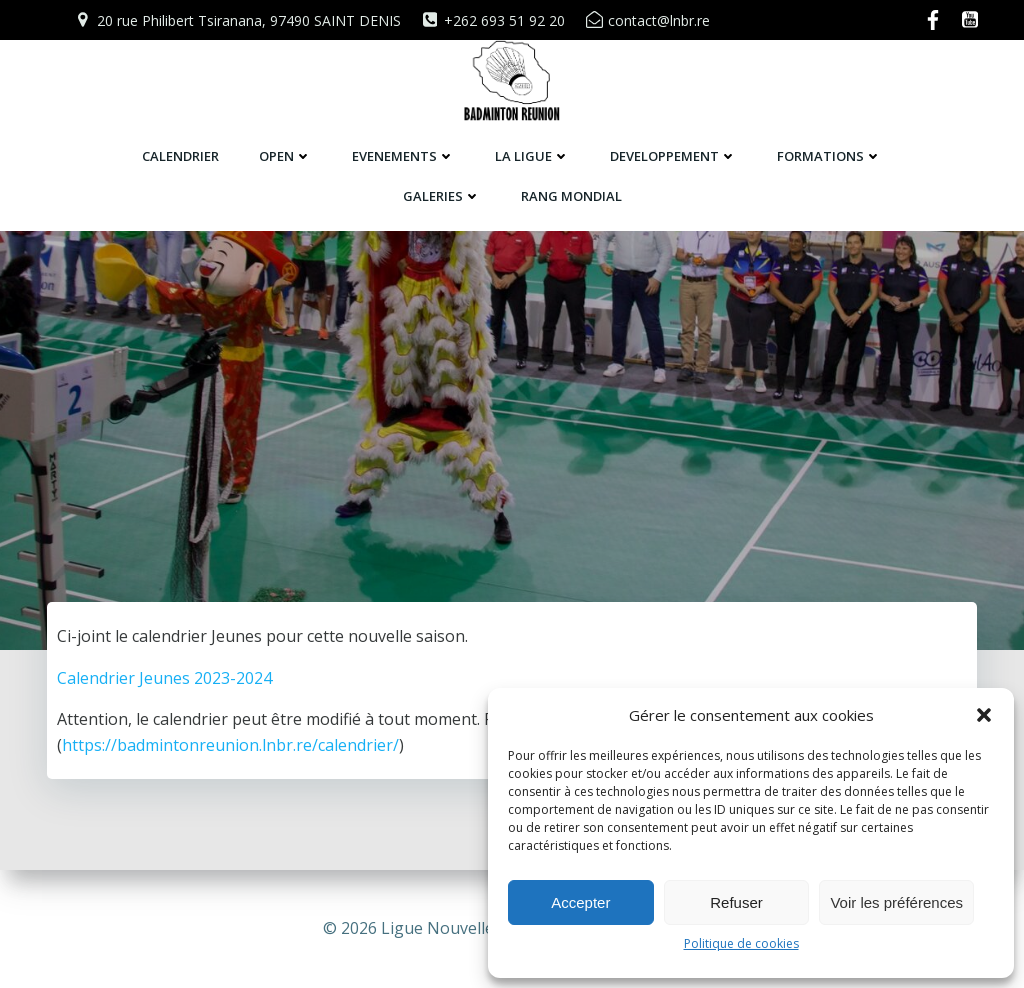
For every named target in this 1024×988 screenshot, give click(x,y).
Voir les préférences (896, 902)
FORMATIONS (829, 156)
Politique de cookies (741, 943)
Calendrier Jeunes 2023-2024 (164, 749)
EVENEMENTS (403, 156)
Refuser (736, 902)
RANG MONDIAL (571, 196)
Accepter (580, 902)
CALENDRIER (180, 156)
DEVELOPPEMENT (673, 156)
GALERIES (442, 196)
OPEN (285, 156)
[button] (984, 715)
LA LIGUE (532, 156)
